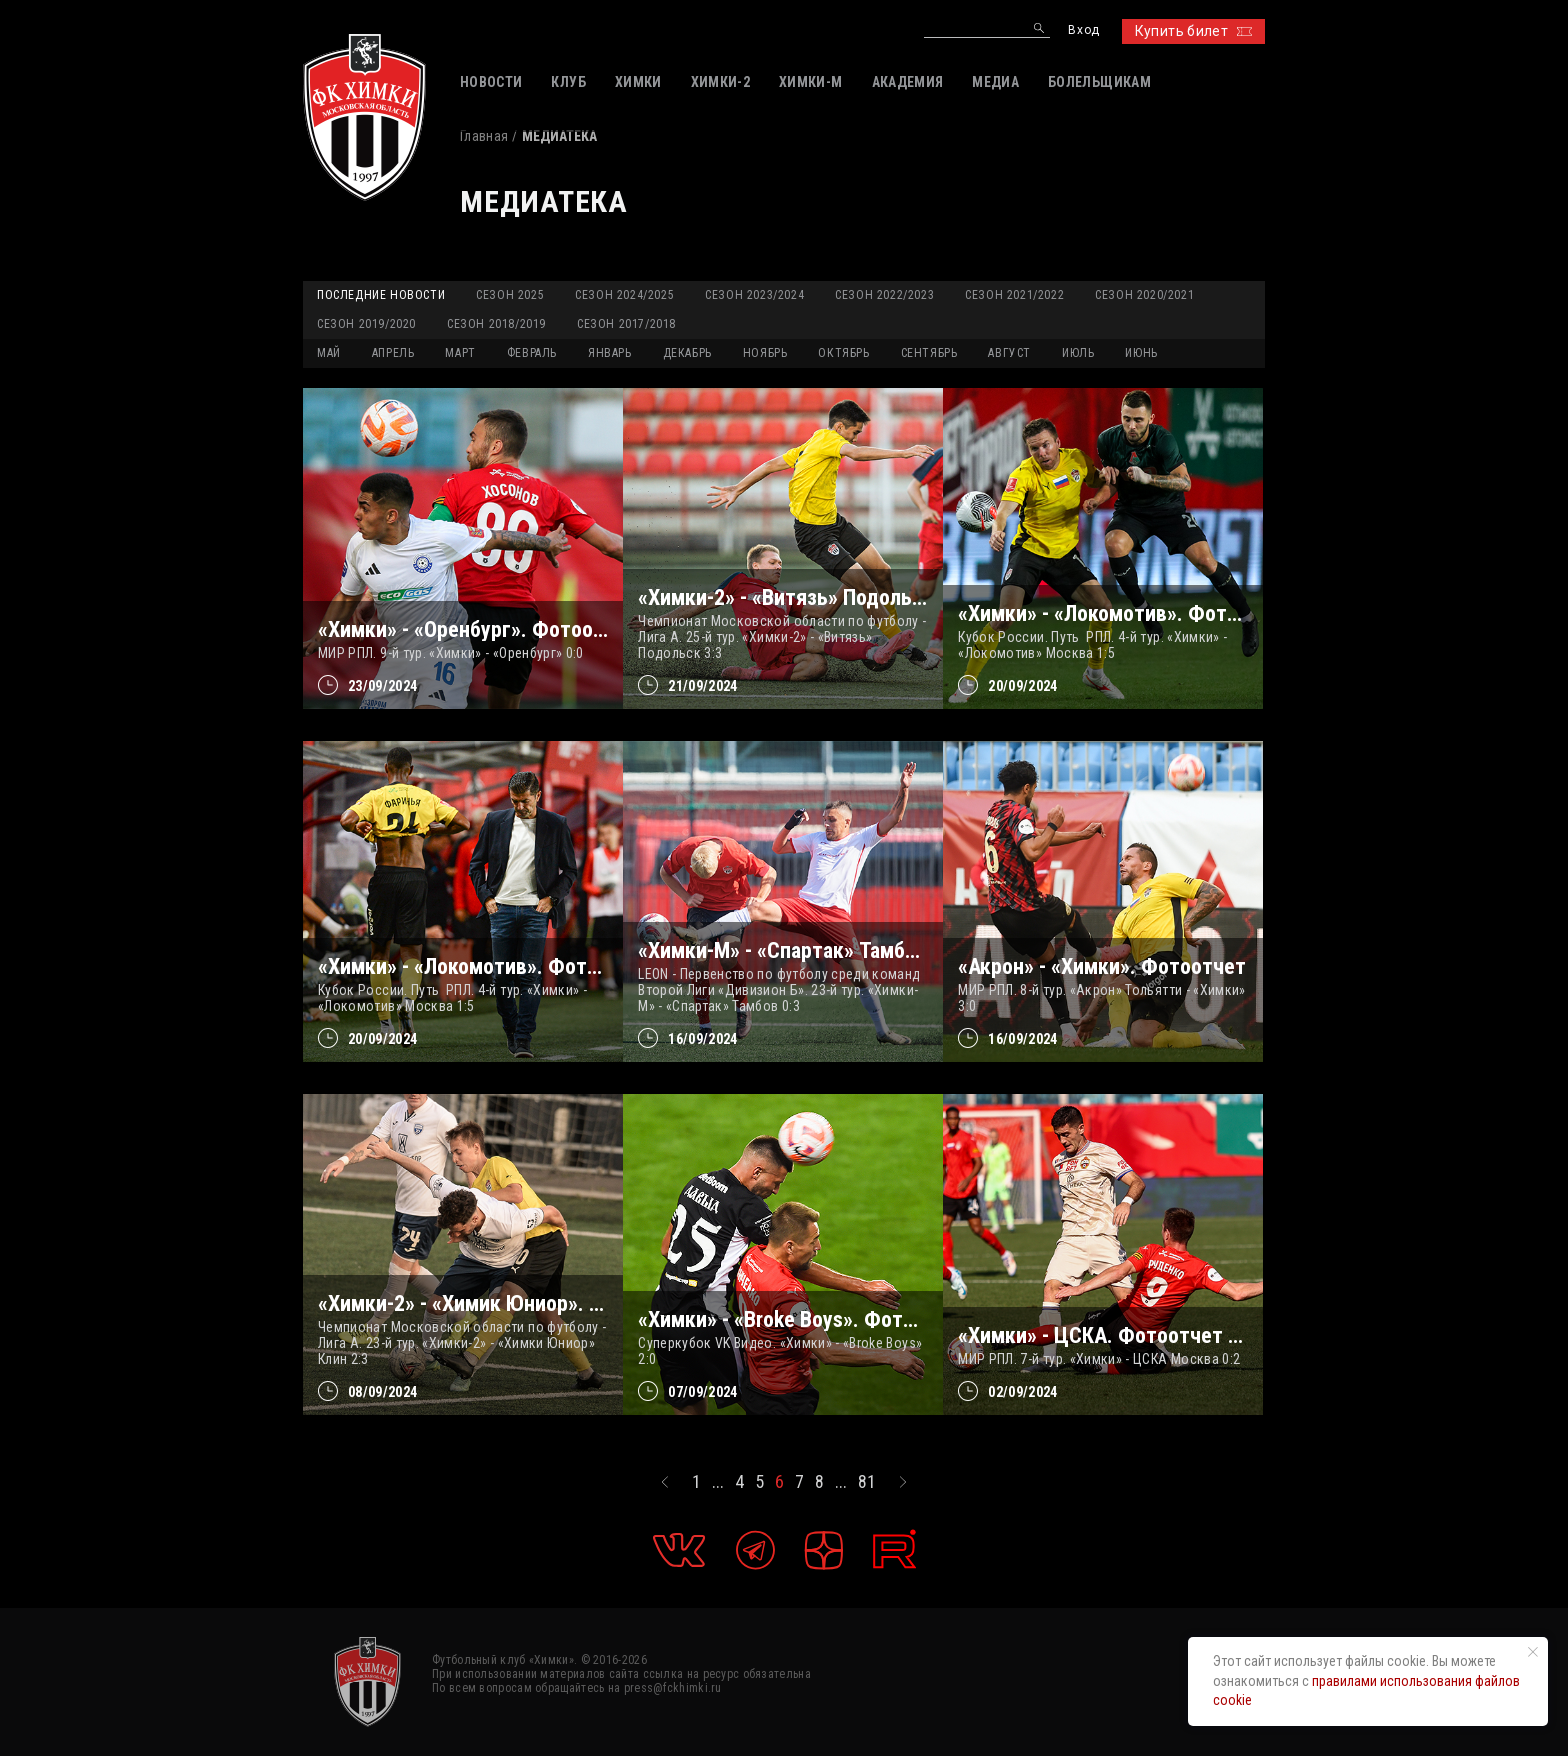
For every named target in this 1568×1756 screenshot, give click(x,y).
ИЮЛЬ (1078, 353)
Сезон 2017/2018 (626, 324)
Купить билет (1193, 31)
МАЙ (329, 353)
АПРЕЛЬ (393, 353)
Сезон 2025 (510, 295)
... (718, 1482)
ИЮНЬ (1141, 353)
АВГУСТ (1009, 353)
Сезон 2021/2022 (1014, 295)
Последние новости (381, 295)
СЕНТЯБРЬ (929, 353)
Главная (484, 136)
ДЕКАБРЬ (687, 353)
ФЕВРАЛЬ (532, 353)
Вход (1083, 30)
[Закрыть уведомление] (1533, 1652)
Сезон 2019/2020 (366, 324)
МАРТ (460, 353)
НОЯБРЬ (765, 353)
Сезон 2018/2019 (496, 324)
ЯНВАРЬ (610, 353)
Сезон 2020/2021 (1144, 295)
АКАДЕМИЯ (908, 82)
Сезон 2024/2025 (624, 295)
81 (867, 1482)
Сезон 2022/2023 (884, 295)
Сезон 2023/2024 (754, 295)
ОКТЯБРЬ (843, 353)
